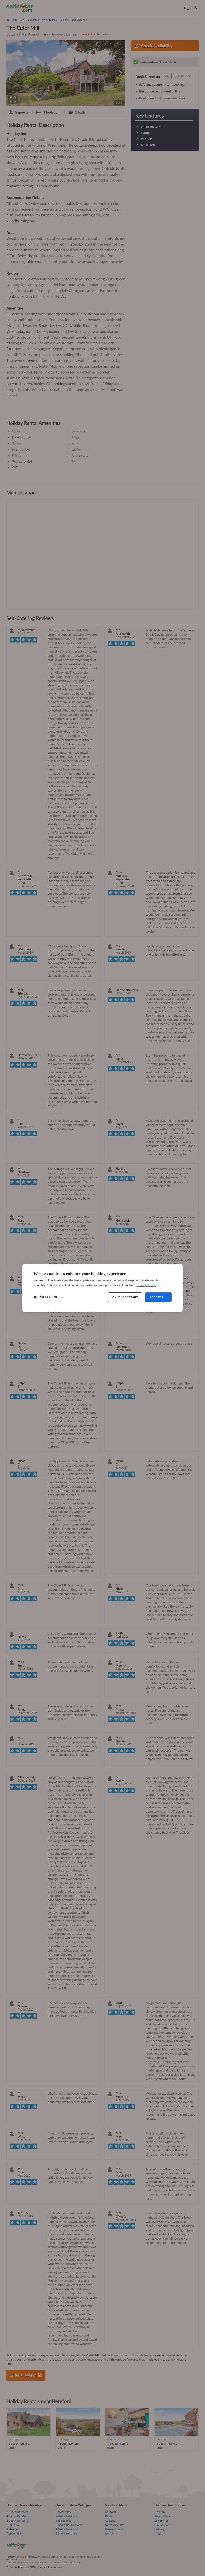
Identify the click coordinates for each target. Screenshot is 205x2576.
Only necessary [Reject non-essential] (125, 1297)
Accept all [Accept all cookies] (158, 1297)
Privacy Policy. (146, 1285)
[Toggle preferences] (48, 1297)
